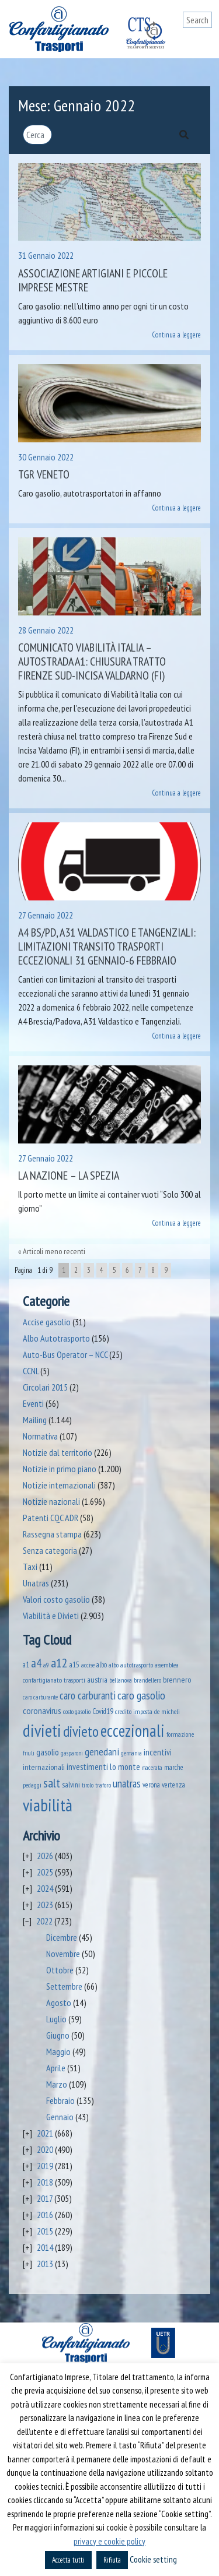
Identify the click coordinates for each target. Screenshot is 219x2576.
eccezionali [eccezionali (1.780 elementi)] (132, 1730)
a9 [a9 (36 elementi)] (46, 1665)
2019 (45, 2166)
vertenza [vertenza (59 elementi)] (173, 1785)
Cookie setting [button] (153, 2559)
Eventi (33, 1403)
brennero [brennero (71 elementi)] (177, 1679)
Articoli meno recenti (54, 1251)
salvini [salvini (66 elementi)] (71, 1784)
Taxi (30, 1566)
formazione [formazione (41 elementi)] (180, 1734)
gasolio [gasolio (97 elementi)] (47, 1752)
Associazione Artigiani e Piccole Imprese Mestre (93, 280)
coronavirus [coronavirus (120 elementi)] (42, 1710)
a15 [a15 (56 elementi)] (74, 1665)
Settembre (64, 1986)
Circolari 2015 (45, 1387)
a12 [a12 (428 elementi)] (59, 1663)
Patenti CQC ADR (50, 1517)
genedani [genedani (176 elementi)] (102, 1751)
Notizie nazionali (51, 1501)
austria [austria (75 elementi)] (97, 1679)
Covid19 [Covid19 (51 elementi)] (102, 1711)
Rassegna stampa (52, 1534)
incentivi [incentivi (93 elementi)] (158, 1752)
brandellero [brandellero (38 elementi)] (147, 1680)
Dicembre (61, 1937)
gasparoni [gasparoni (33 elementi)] (72, 1753)
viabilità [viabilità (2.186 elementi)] (47, 1805)
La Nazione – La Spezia (68, 1175)
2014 (45, 2247)
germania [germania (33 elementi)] (131, 1753)
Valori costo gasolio (56, 1599)
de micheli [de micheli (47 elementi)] (167, 1711)
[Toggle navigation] (203, 42)
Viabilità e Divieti (51, 1615)
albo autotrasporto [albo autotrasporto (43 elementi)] (131, 1664)
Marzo (56, 2084)
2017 (45, 2198)
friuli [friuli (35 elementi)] (28, 1753)
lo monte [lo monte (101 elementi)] (125, 1766)
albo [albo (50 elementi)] (101, 1664)
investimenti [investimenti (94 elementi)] (87, 1766)
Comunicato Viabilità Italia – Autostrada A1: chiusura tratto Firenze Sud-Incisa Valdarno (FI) (92, 661)
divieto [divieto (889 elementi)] (81, 1731)
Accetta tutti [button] (68, 2560)
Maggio (58, 2051)
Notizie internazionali (59, 1485)
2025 (45, 1872)
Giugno (57, 2035)
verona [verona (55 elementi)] (151, 1785)
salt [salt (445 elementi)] (51, 1783)
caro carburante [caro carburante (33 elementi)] (40, 1697)
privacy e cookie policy (109, 2541)
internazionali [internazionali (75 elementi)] (44, 1767)
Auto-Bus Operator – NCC (65, 1354)
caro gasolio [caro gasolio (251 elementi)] (141, 1695)
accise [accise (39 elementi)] (88, 1664)
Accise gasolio (47, 1322)
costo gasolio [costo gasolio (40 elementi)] (77, 1711)
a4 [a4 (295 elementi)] (36, 1663)
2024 (45, 1888)
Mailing (35, 1420)
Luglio (56, 2019)
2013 (45, 2263)
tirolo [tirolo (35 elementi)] (87, 1785)
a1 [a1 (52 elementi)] (26, 1664)
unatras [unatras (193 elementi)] (127, 1783)
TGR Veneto (43, 474)
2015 (45, 2231)
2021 (45, 2133)
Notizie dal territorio (57, 1452)
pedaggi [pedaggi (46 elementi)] (32, 1784)
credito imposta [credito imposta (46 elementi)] (133, 1711)
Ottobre (60, 1970)
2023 (45, 1904)
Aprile (55, 2068)
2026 (45, 1855)
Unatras (36, 1583)
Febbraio (60, 2100)
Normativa (40, 1436)
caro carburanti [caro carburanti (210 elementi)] (88, 1695)
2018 (45, 2182)
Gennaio (60, 2117)
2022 (44, 1921)
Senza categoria (50, 1550)
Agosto (58, 2002)
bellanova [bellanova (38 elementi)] (120, 1680)
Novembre (63, 1953)
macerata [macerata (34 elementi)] (152, 1768)
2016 (45, 2214)
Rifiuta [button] (112, 2560)
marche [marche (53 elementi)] (173, 1767)
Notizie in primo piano (59, 1468)
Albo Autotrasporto (56, 1338)
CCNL (31, 1371)
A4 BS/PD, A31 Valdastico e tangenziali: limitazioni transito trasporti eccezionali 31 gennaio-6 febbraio (107, 946)
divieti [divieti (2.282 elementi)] (42, 1730)
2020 (45, 2149)
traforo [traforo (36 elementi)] (103, 1785)
